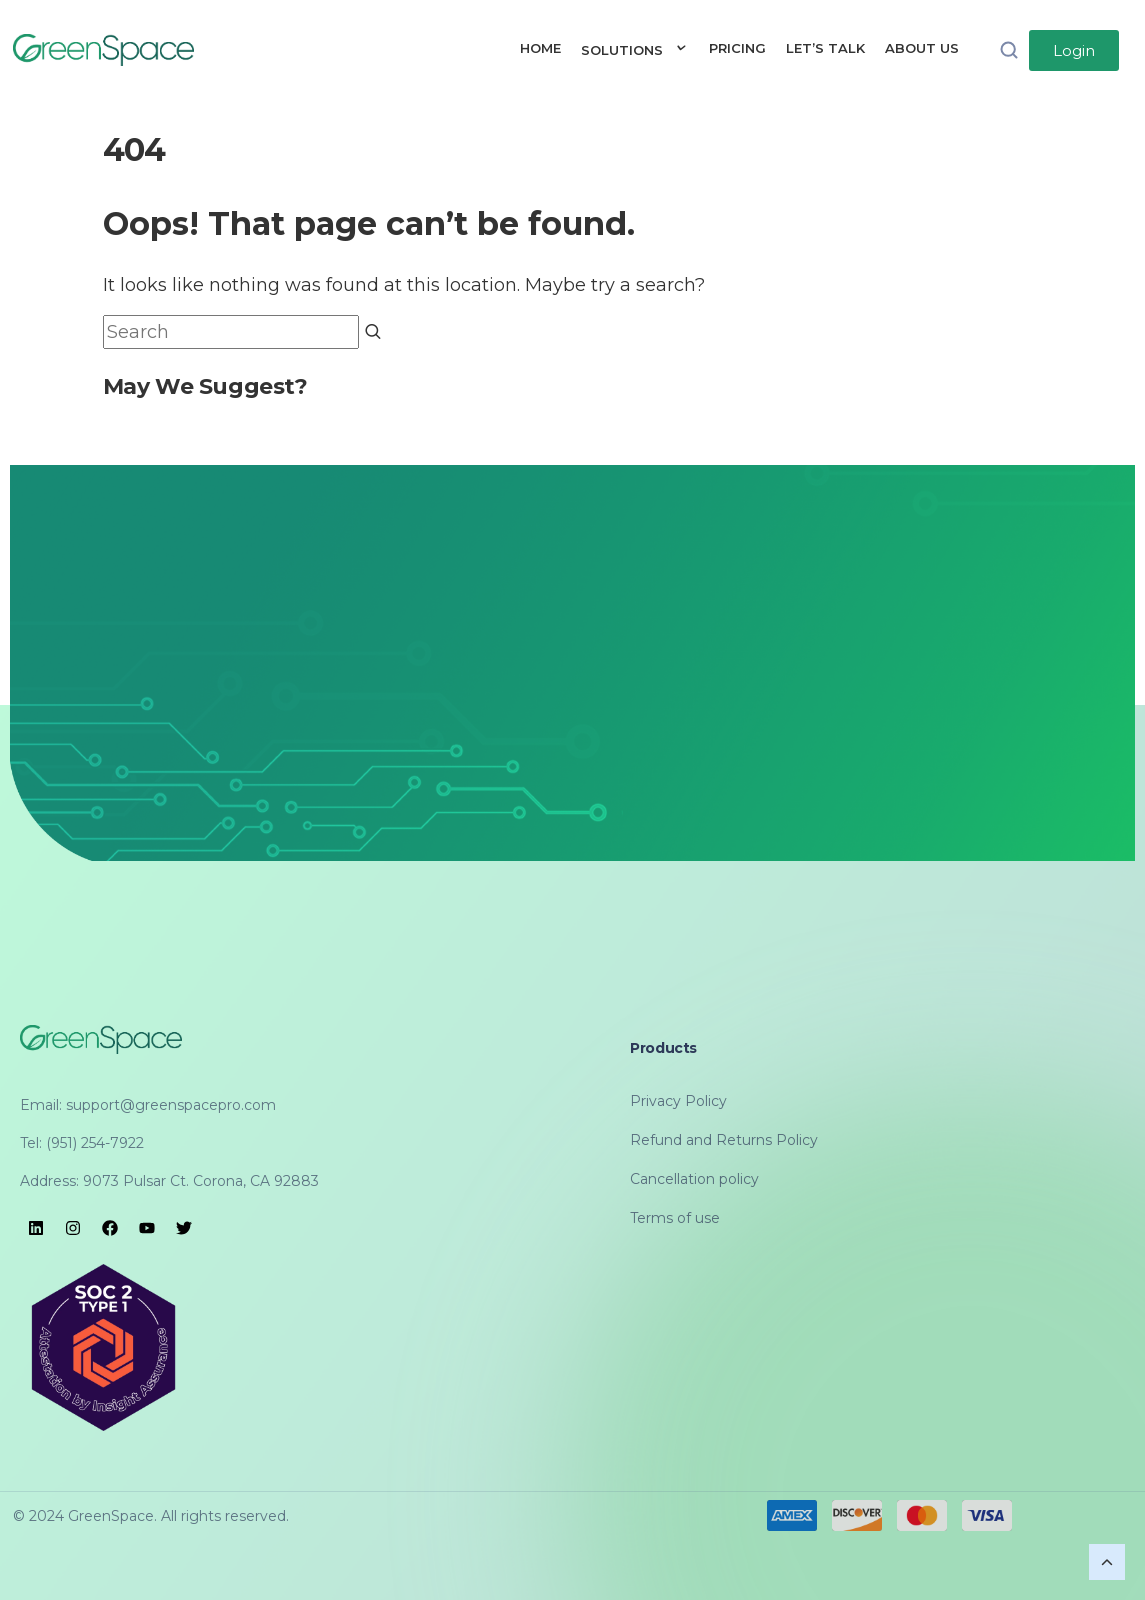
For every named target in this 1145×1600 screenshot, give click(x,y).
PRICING (737, 48)
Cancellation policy (694, 1179)
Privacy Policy (678, 1101)
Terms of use (675, 1218)
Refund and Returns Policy (724, 1140)
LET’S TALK (825, 48)
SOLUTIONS (635, 50)
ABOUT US (922, 48)
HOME (540, 48)
